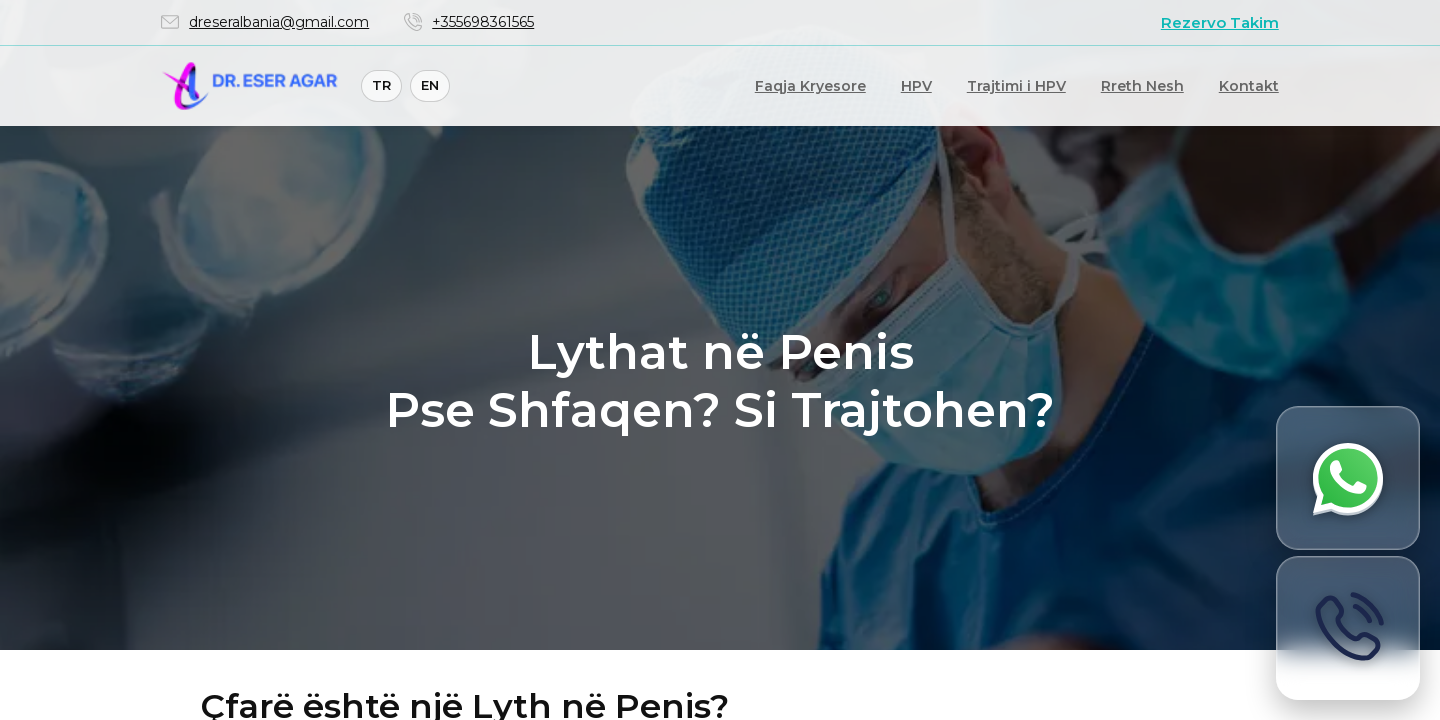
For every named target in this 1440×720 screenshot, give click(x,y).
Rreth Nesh (1142, 86)
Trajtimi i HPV (1016, 86)
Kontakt (1249, 86)
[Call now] (1348, 628)
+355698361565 (483, 22)
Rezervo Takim (1220, 22)
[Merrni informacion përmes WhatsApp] (1348, 478)
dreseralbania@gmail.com (279, 22)
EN (430, 85)
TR (381, 85)
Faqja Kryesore (810, 86)
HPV (916, 86)
